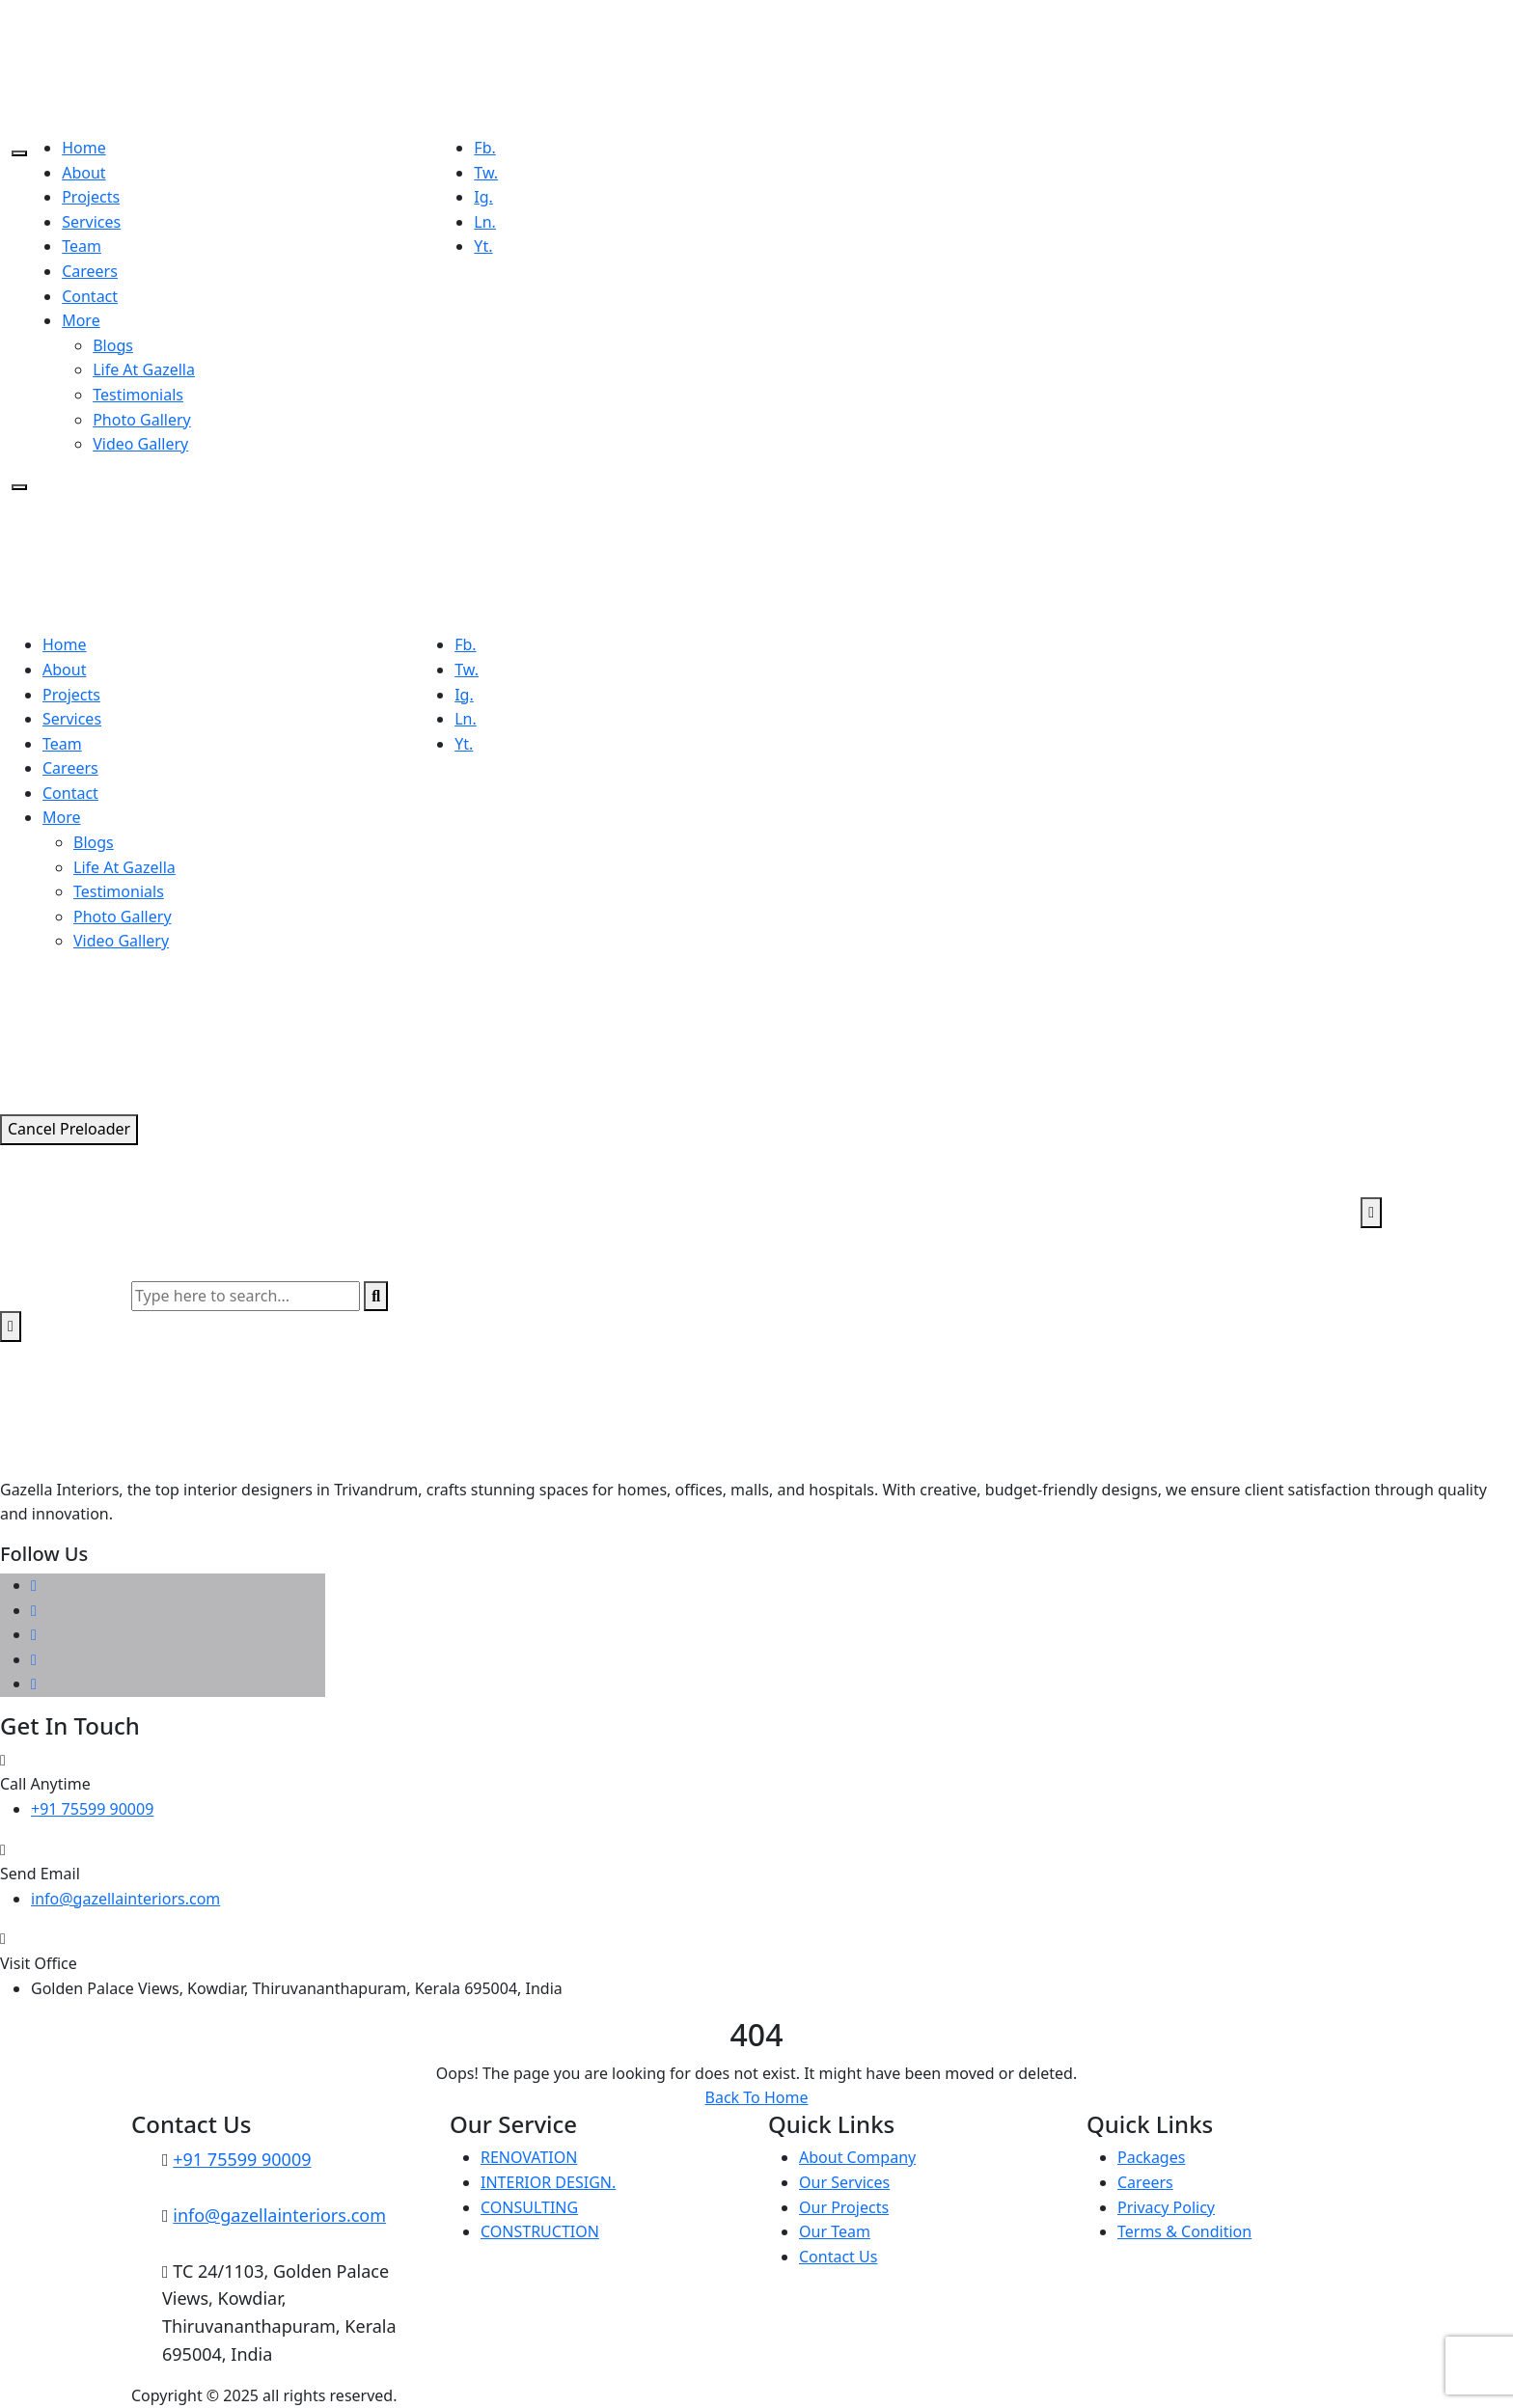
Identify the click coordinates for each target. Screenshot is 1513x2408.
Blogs (113, 345)
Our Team (834, 2231)
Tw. (486, 172)
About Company (857, 2157)
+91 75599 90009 (92, 1809)
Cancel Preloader (69, 1128)
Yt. (483, 246)
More (81, 320)
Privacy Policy (1166, 2207)
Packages (1151, 2157)
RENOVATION (529, 2157)
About (83, 172)
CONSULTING (529, 2207)
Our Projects (844, 2207)
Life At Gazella (144, 369)
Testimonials (138, 394)
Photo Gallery (142, 419)
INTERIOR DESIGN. (548, 2182)
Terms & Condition (1184, 2231)
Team (81, 246)
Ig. (483, 196)
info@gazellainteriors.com (125, 1898)
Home (84, 147)
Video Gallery (140, 443)
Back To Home (757, 2097)
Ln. (485, 222)
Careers (90, 271)
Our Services (844, 2182)
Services (91, 222)
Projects (91, 196)
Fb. (484, 147)
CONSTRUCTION (540, 2231)
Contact (90, 296)
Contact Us (838, 2256)
